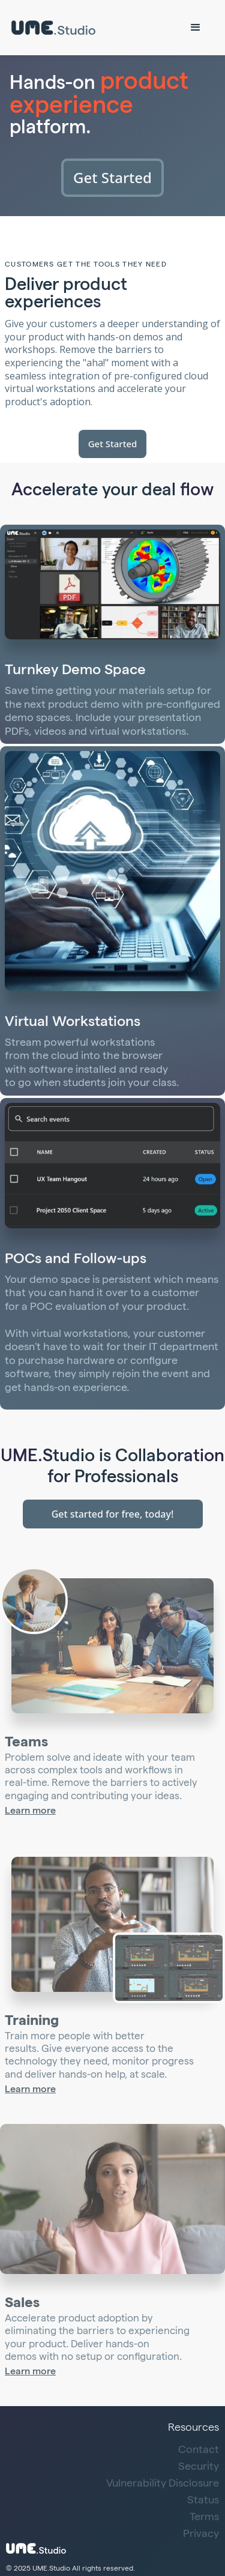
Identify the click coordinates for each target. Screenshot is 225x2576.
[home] (56, 27)
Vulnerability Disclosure (162, 2484)
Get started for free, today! (113, 1514)
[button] (196, 28)
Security (198, 2467)
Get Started (112, 177)
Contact (198, 2450)
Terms (204, 2517)
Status (203, 2501)
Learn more (30, 1812)
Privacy (201, 2534)
